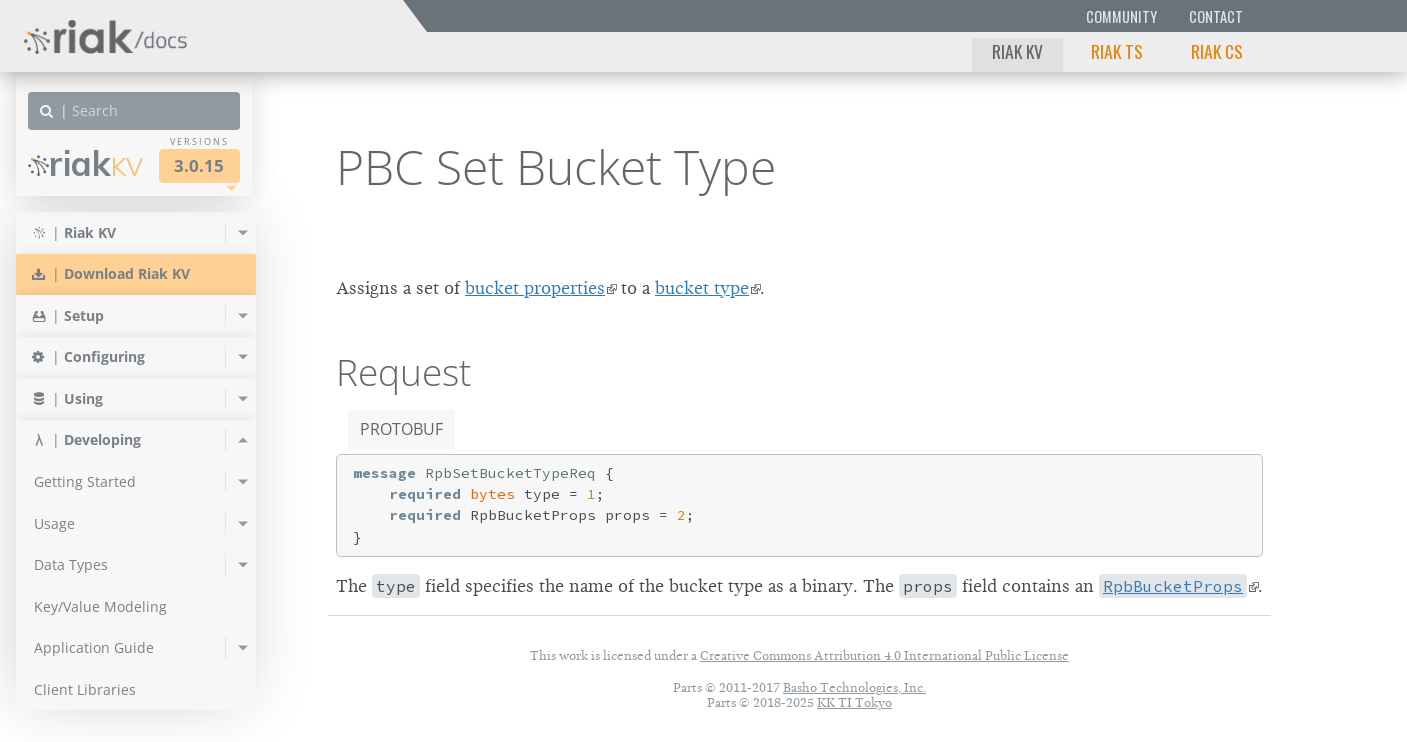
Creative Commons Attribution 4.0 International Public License (884, 655)
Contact (1216, 16)
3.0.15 (199, 165)
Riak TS (1117, 51)
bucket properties (535, 288)
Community (1121, 16)
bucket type (702, 288)
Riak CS (1217, 51)
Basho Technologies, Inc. (854, 687)
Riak (85, 163)
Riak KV (1017, 51)
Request (403, 372)
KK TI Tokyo (854, 702)
